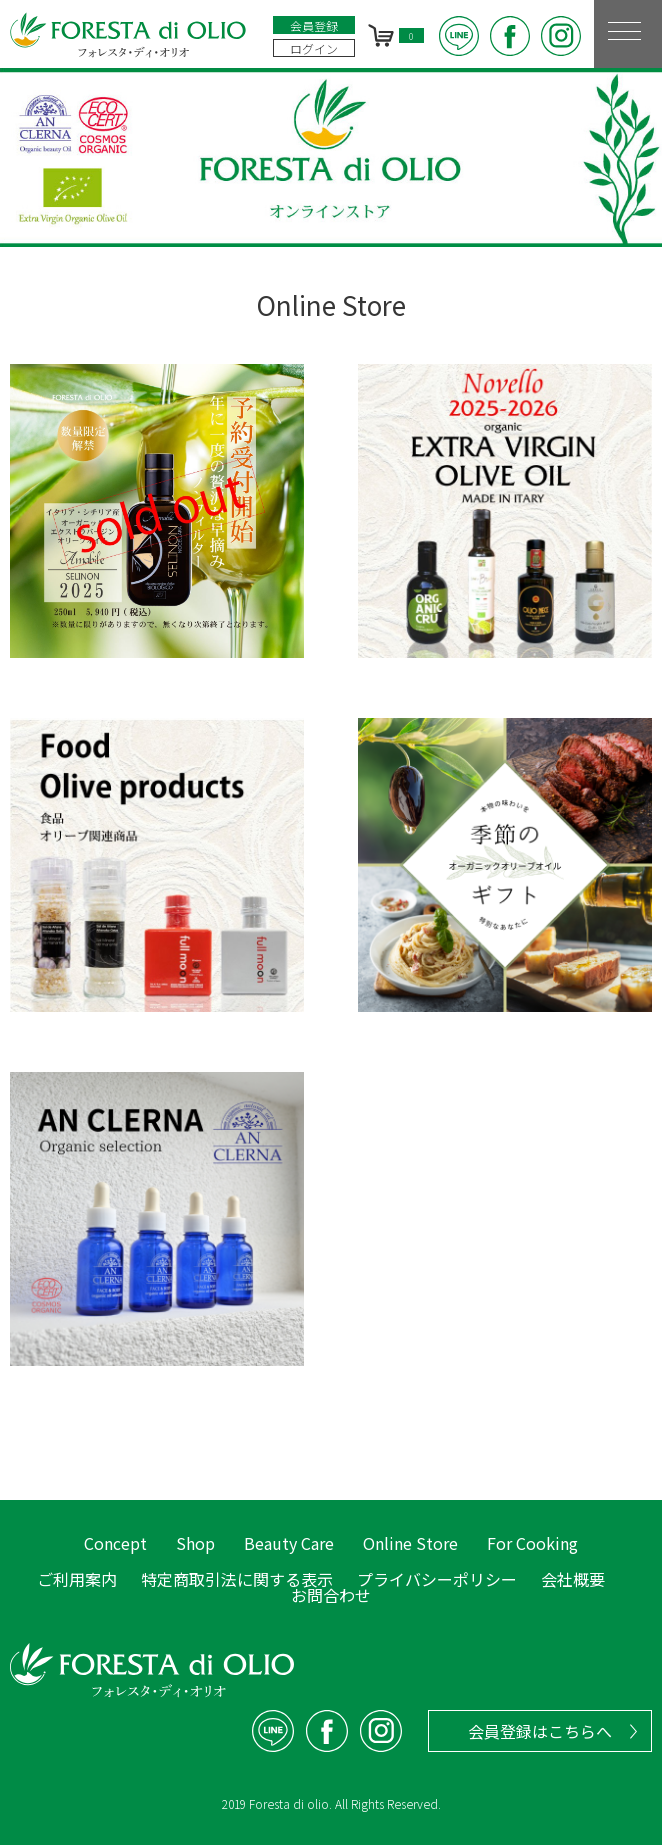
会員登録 (314, 25)
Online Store (410, 1543)
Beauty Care (289, 1543)
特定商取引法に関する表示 (237, 1579)
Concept (115, 1543)
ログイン (314, 48)
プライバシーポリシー (437, 1579)
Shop (195, 1543)
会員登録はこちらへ (540, 1731)
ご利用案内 (77, 1579)
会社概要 (573, 1579)
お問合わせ (331, 1595)
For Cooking (532, 1543)
